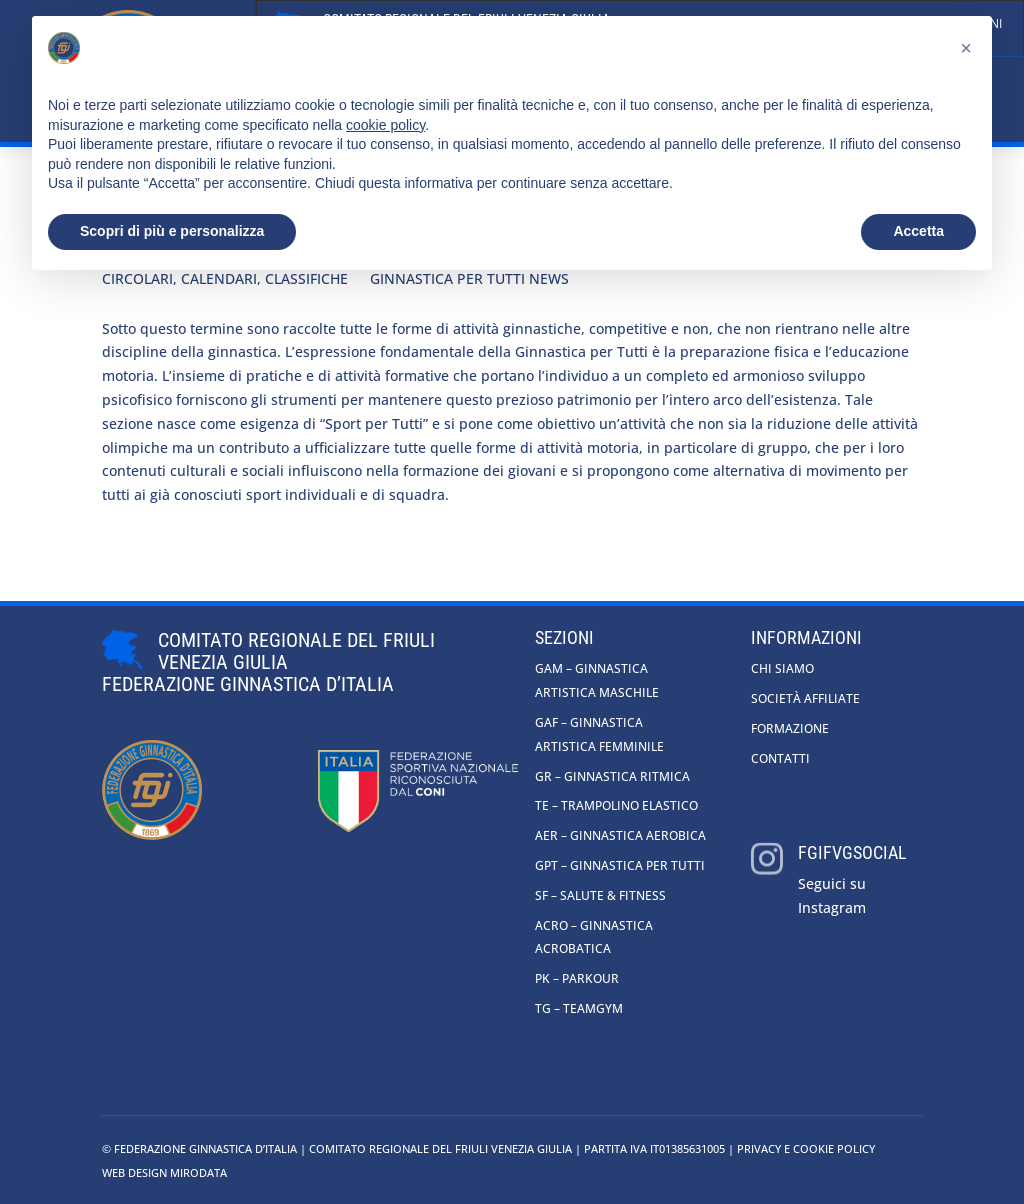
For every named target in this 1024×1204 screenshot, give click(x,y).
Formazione (790, 728)
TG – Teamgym (579, 1008)
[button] (966, 48)
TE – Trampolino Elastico (616, 805)
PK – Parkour (577, 978)
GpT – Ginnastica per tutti (620, 865)
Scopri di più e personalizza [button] (172, 231)
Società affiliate (805, 698)
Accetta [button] (918, 231)
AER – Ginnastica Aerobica (620, 835)
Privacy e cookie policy (806, 1148)
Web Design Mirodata (164, 1172)
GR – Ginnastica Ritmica (612, 776)
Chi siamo (782, 668)
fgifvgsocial (852, 852)
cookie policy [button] (385, 125)
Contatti (780, 758)
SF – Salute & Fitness (600, 895)
